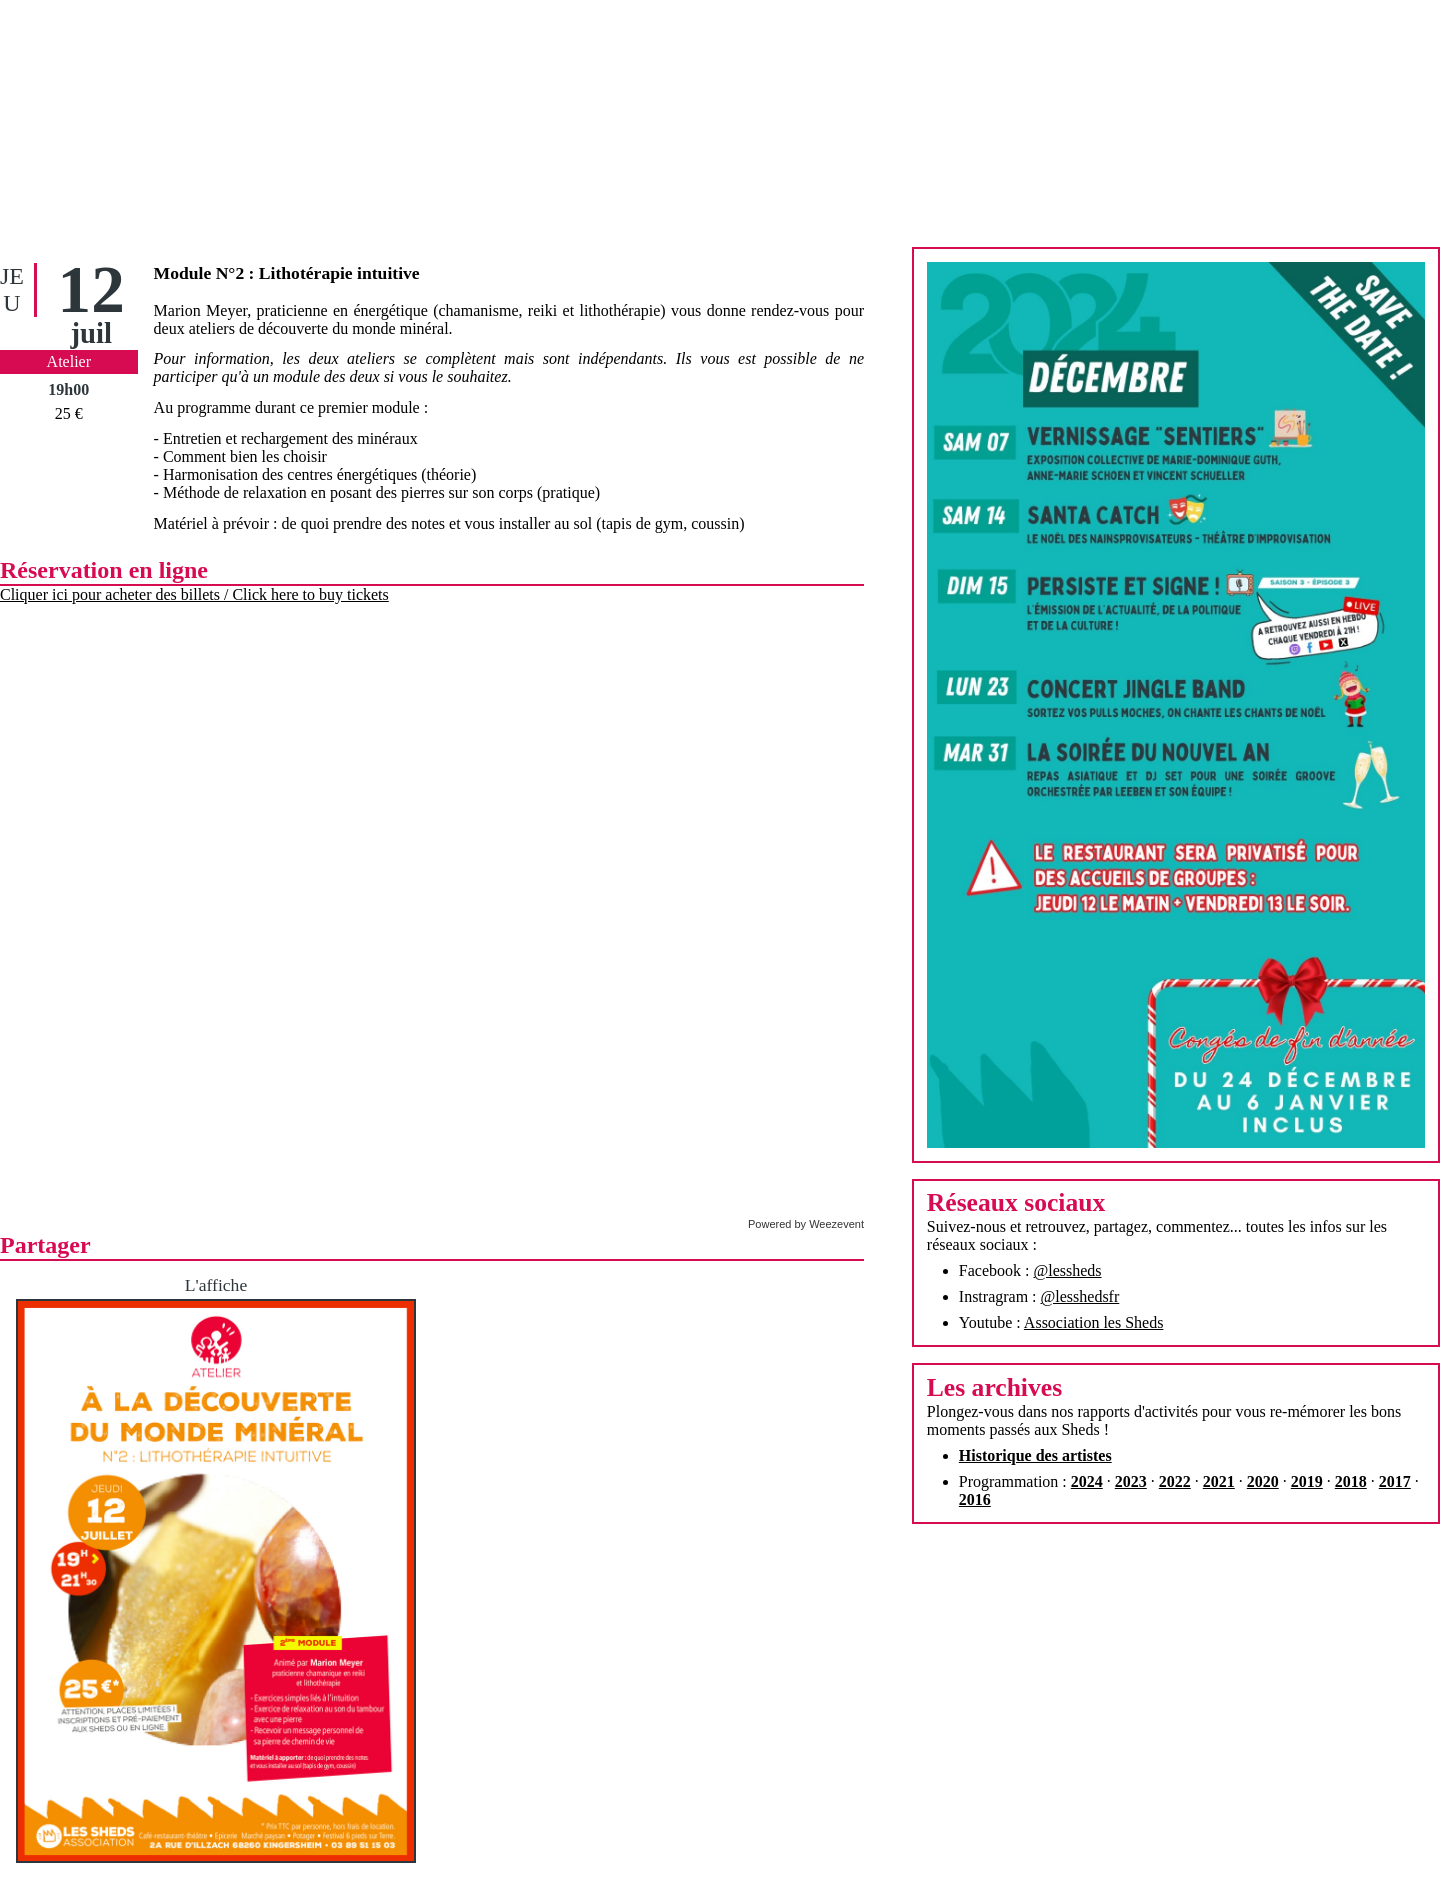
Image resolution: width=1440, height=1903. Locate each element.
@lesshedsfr (1080, 1296)
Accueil (580, 1873)
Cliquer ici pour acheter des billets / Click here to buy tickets (194, 594)
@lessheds (1067, 1270)
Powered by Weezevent (806, 1224)
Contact (860, 1873)
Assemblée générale (720, 1827)
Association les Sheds (1094, 1322)
